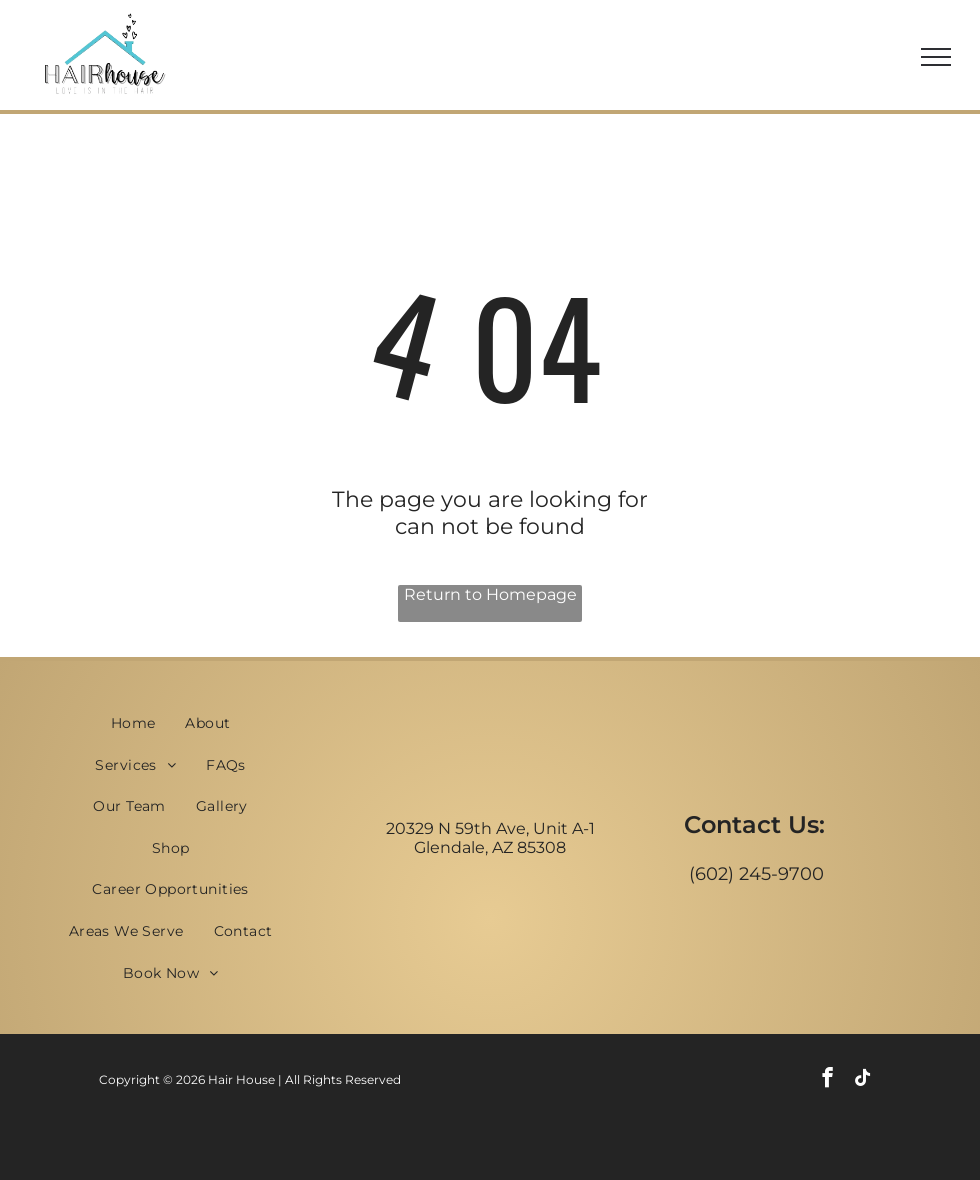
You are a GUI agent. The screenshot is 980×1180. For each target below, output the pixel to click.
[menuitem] (133, 723)
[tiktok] (862, 1080)
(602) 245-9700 (756, 874)
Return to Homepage (490, 594)
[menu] (936, 57)
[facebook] (827, 1080)
